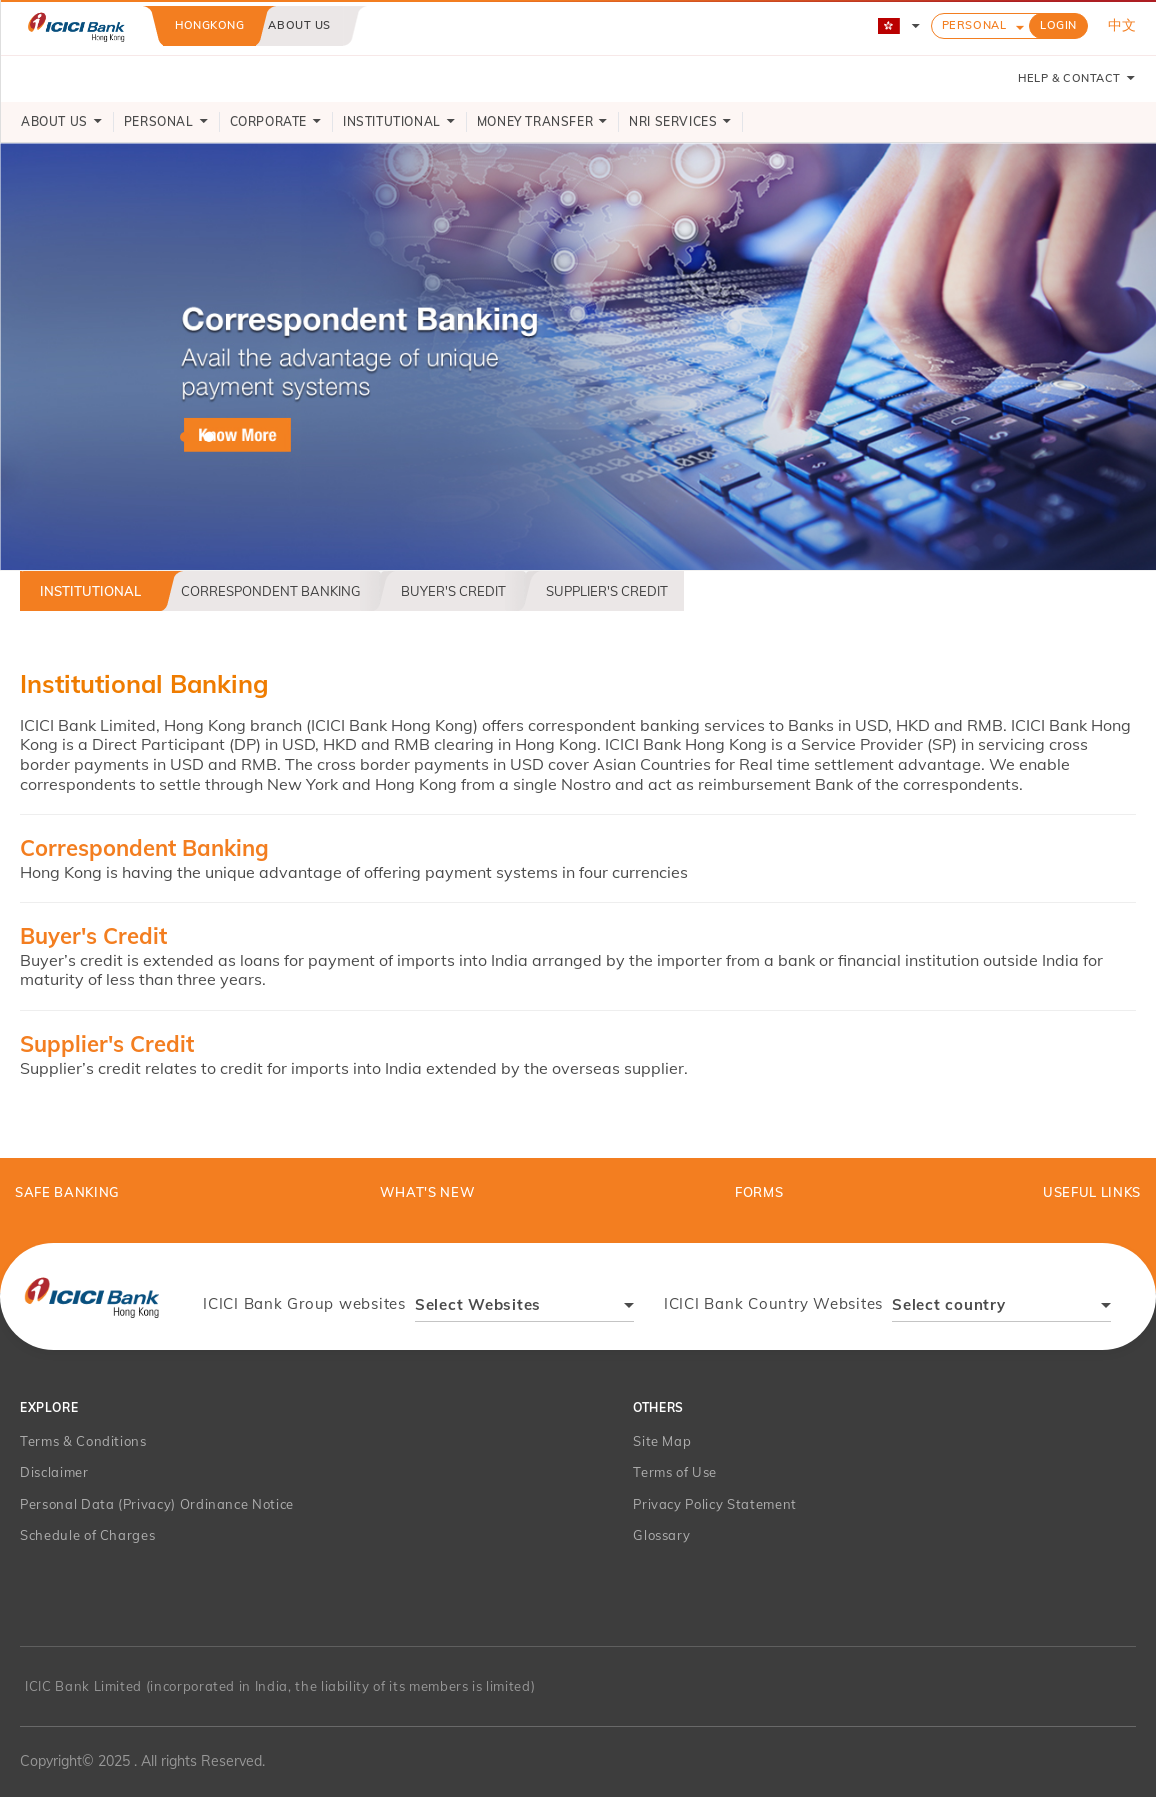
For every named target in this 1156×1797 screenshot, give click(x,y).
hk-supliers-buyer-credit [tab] (209, 437)
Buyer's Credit (453, 591)
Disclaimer (54, 1472)
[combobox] (524, 1307)
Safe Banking (67, 1192)
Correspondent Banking (271, 591)
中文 (1122, 25)
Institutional (90, 591)
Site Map (662, 1441)
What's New (428, 1192)
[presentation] (91, 1296)
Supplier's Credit (607, 591)
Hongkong (209, 25)
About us (299, 25)
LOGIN (1058, 25)
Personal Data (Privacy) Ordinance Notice (157, 1504)
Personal (974, 25)
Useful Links (1092, 1192)
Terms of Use (675, 1472)
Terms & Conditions (83, 1441)
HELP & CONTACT (1077, 78)
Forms (759, 1192)
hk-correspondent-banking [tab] (185, 437)
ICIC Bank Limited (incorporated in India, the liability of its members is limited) (280, 1686)
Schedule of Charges (87, 1535)
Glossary (661, 1535)
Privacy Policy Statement (715, 1504)
